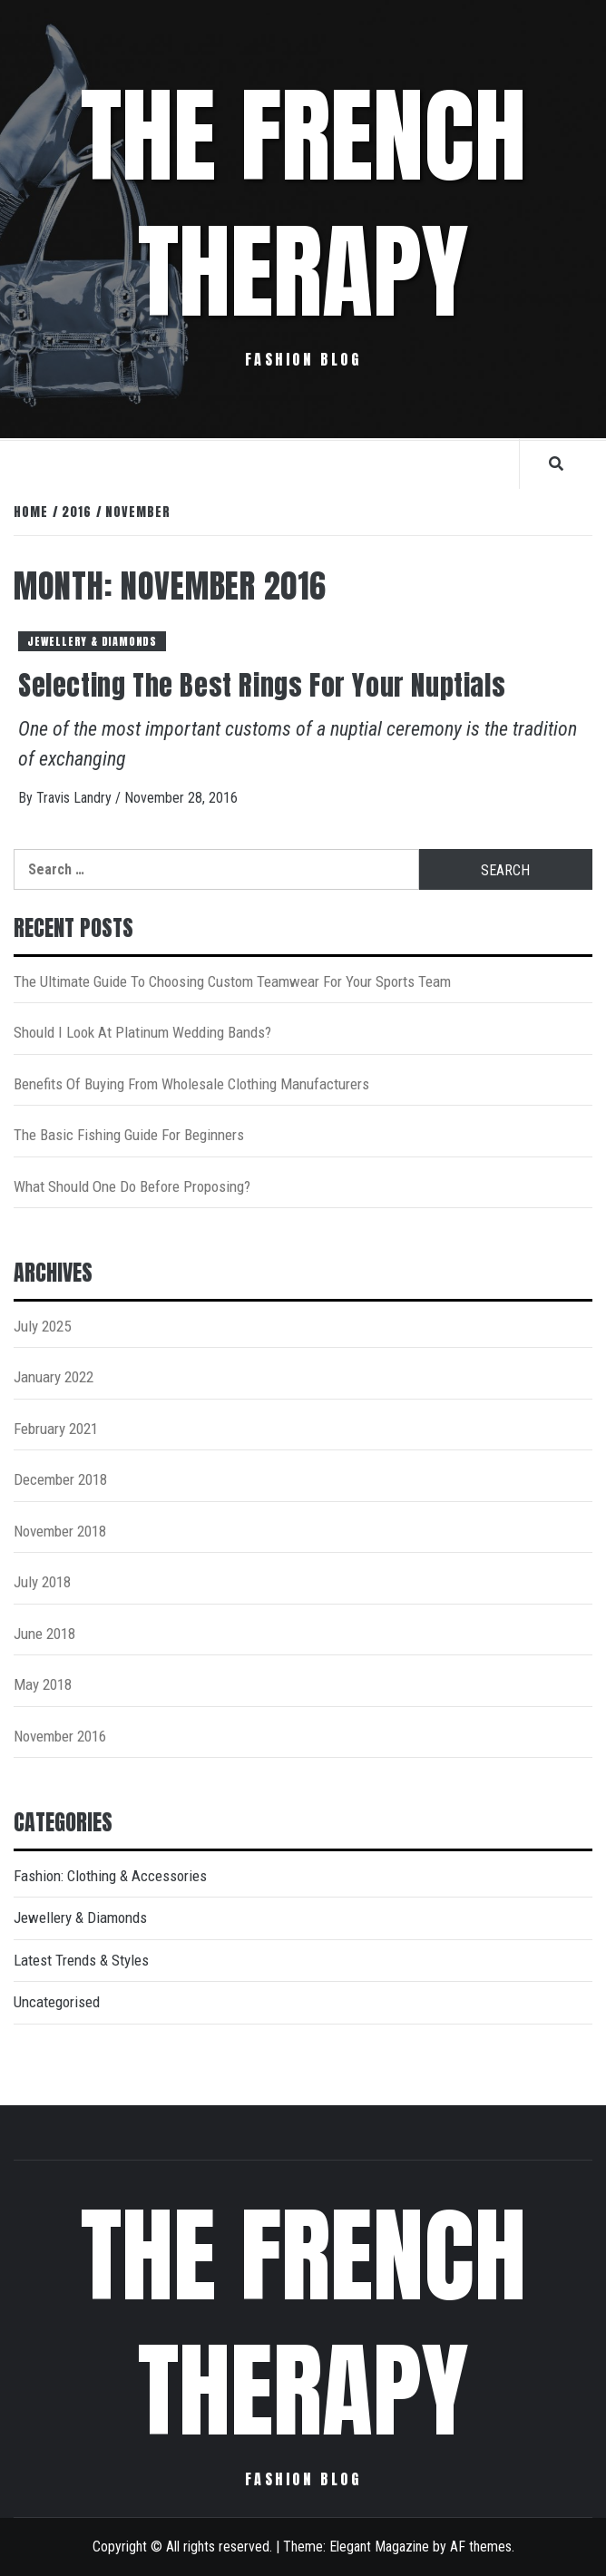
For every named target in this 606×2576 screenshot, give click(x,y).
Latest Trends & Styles (81, 1960)
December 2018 (60, 1479)
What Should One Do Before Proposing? (132, 1186)
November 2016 (60, 1736)
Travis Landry (75, 797)
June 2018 (44, 1634)
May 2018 (43, 1684)
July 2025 (42, 1326)
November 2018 (60, 1531)
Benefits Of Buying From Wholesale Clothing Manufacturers (191, 1084)
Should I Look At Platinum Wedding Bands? (142, 1032)
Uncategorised (57, 2002)
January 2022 (53, 1377)
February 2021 (56, 1429)
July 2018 (42, 1582)
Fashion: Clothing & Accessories (110, 1876)
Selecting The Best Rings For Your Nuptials (261, 685)
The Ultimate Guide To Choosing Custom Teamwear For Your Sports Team (232, 981)
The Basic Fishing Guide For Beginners (129, 1135)
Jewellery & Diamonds (92, 641)
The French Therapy (303, 203)
